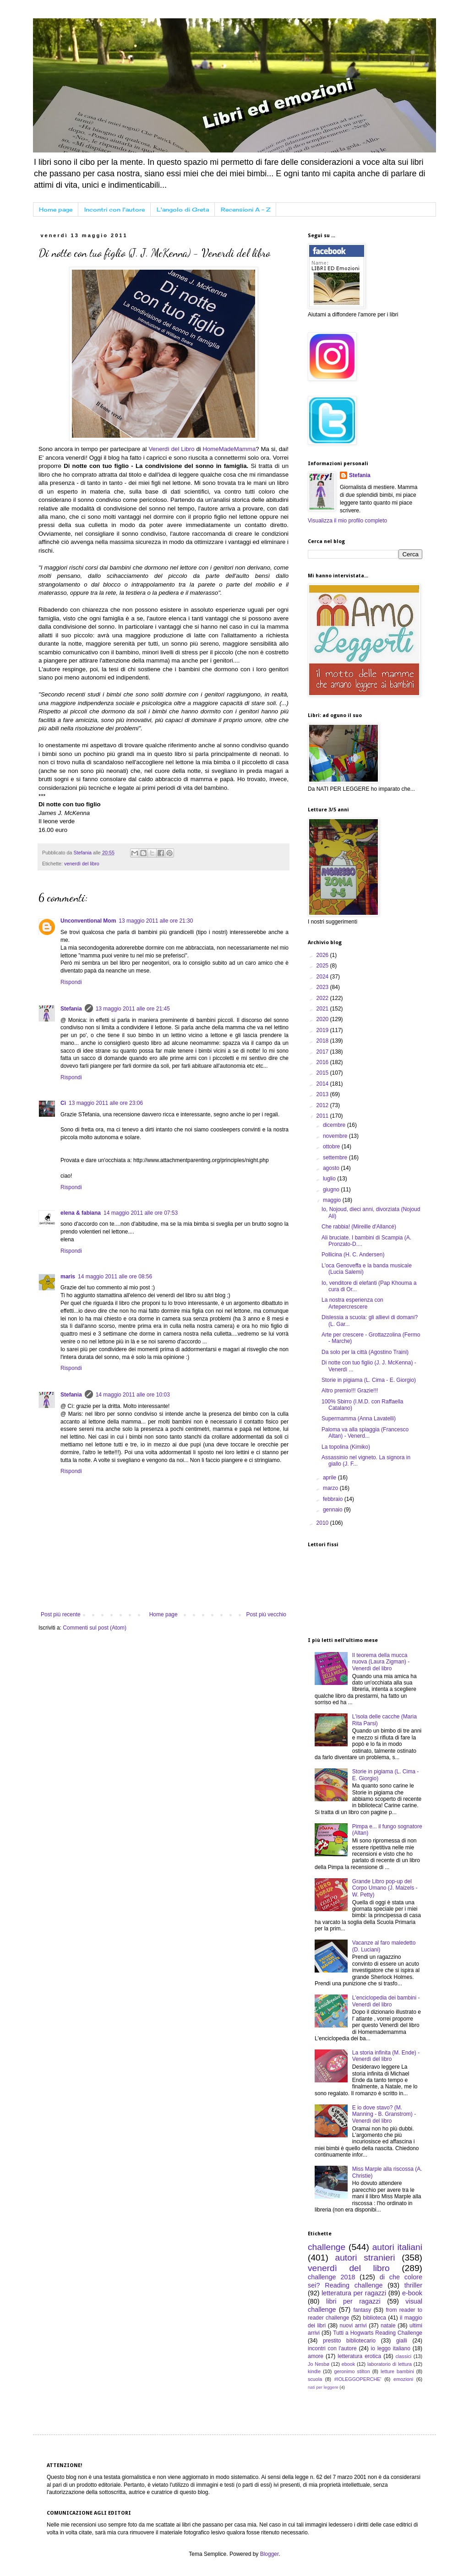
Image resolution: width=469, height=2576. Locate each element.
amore (315, 2356)
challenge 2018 (331, 2277)
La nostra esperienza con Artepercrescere (352, 1303)
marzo (331, 1488)
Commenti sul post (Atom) (94, 1628)
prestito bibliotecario (349, 2340)
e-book (412, 2293)
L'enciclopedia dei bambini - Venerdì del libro (386, 2000)
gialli (401, 2340)
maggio (333, 1200)
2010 (323, 1523)
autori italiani (397, 2247)
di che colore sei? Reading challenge (365, 2281)
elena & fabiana (80, 1213)
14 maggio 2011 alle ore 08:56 (115, 1276)
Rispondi (71, 982)
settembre (336, 1157)
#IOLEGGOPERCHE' (358, 2379)
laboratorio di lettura (389, 2364)
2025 (323, 965)
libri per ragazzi (353, 2301)
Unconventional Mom (88, 921)
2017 (323, 1052)
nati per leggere (323, 2387)
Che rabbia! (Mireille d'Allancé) (359, 1226)
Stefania (71, 1008)
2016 (323, 1062)
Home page (55, 209)
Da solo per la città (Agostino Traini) (365, 1352)
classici (403, 2356)
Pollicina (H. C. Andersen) (353, 1254)
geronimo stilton (352, 2371)
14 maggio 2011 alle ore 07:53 (141, 1213)
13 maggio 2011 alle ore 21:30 (156, 921)
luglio (330, 1178)
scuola (315, 2379)
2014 (323, 1084)
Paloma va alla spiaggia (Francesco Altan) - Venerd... (365, 1432)
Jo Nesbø (318, 2364)
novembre (336, 1136)
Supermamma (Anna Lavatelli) (359, 1418)
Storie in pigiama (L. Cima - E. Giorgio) (369, 1380)
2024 (323, 976)
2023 (323, 987)
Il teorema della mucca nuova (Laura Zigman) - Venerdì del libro (380, 1662)
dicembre (335, 1125)
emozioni (403, 2379)
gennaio (333, 1509)
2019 (323, 1030)
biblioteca (374, 2318)
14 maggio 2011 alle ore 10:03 (133, 1394)
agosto (332, 1168)
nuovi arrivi (352, 2325)
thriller (413, 2285)
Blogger (269, 2554)
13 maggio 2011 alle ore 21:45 (133, 1008)
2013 (323, 1094)
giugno (332, 1189)
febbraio (333, 1499)
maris (67, 1276)
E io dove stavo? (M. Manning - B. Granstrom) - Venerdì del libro (384, 2114)
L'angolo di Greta (183, 209)
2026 (323, 955)
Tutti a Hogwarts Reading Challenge (377, 2333)
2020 (323, 1019)
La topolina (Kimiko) (346, 1447)
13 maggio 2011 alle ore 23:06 (106, 1103)
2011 (323, 1116)
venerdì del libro (81, 863)
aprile (330, 1477)
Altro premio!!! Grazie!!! (350, 1390)
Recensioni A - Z (245, 209)
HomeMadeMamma (229, 449)
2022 (323, 998)
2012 (323, 1105)
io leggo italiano (390, 2348)
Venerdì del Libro (172, 449)
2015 (323, 1073)
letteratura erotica (359, 2356)
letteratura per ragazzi (354, 2293)
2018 (323, 1041)
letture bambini (397, 2371)
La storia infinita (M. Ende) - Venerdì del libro (386, 2055)
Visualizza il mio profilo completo (347, 520)
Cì (63, 1103)
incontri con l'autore (332, 2348)
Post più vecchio (266, 1614)
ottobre (332, 1146)
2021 (323, 1008)
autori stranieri (365, 2257)
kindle (314, 2371)
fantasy (362, 2310)
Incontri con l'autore (114, 209)
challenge (326, 2247)
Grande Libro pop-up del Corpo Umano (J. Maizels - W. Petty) (385, 1888)
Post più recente (61, 1614)
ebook (348, 2364)
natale (388, 2325)
